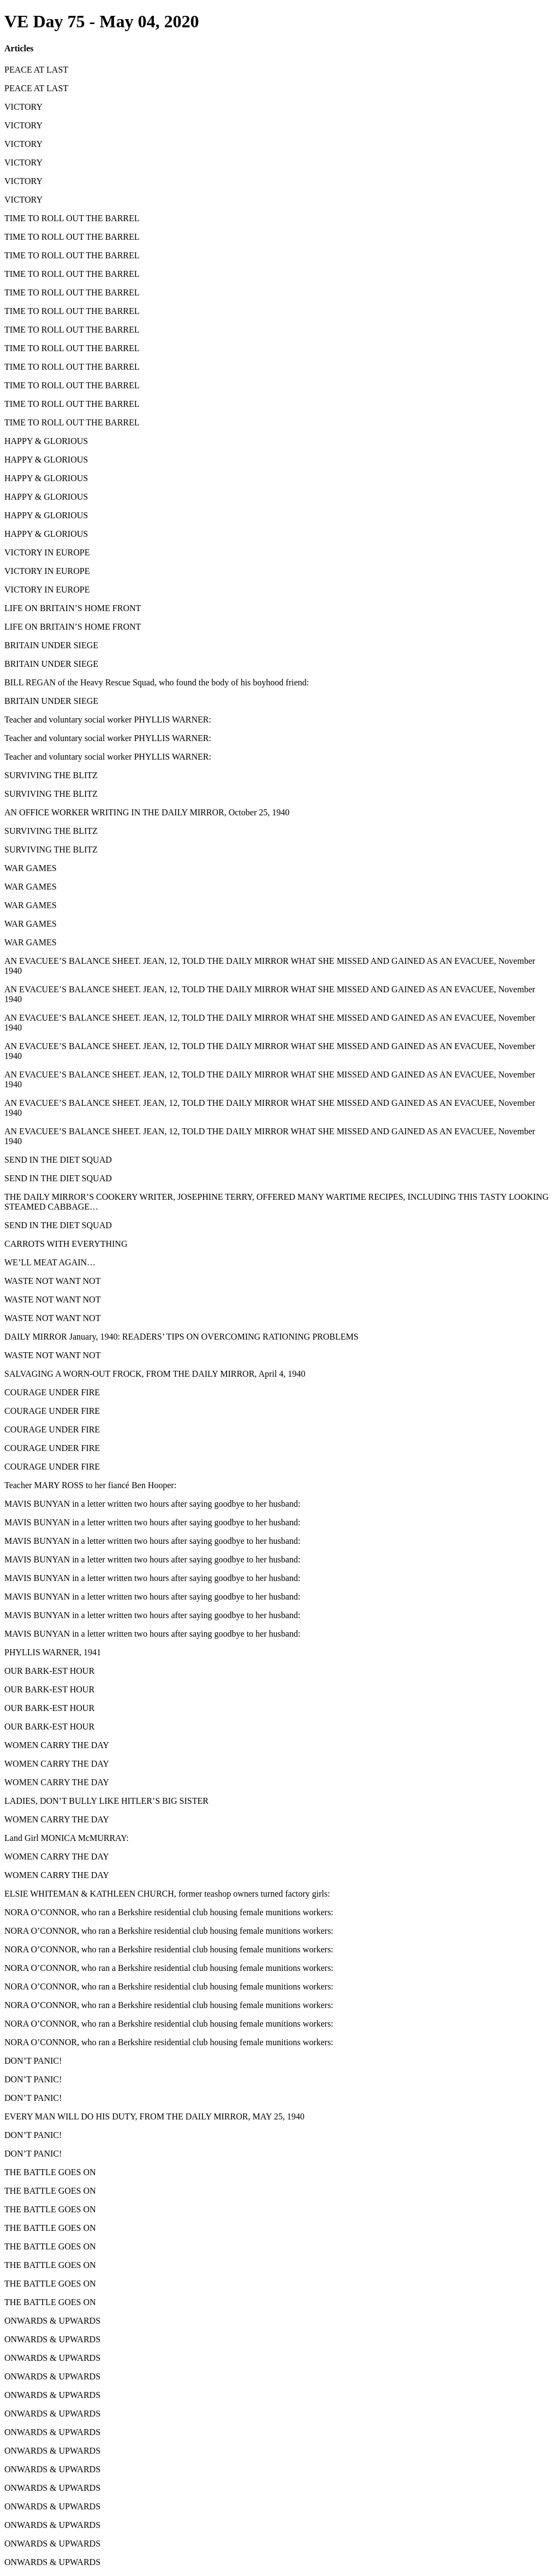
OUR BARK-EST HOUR (49, 1670)
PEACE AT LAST (36, 69)
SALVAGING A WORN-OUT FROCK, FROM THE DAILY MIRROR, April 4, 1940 (154, 1373)
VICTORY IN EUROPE (47, 552)
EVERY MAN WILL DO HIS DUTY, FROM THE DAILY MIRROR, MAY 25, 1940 (154, 2116)
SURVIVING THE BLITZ (51, 775)
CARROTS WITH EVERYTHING (65, 1243)
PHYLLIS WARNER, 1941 (52, 1652)
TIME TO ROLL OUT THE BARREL (72, 218)
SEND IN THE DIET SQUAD (58, 1159)
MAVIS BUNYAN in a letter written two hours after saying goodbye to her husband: (152, 1503)
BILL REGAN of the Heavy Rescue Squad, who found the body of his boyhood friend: (156, 682)
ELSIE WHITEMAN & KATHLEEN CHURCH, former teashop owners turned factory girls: (167, 1893)
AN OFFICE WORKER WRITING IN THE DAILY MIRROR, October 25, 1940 (146, 812)
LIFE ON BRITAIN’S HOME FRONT (72, 608)
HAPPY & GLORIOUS (46, 441)
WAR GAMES (30, 868)
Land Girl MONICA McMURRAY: (66, 1838)
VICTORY (23, 106)
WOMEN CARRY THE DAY (56, 1745)
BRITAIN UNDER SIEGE (51, 645)
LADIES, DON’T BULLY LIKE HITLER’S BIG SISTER (106, 1800)
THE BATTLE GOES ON (50, 2172)
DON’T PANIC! (33, 2060)
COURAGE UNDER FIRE (52, 1392)
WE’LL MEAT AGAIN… (50, 1262)
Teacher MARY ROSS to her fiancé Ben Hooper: (90, 1485)
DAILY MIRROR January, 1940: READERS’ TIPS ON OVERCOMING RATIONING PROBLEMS (181, 1336)
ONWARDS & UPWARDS (52, 2320)
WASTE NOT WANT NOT (52, 1281)
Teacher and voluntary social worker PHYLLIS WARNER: (107, 719)
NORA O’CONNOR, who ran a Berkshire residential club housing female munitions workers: (169, 1912)
